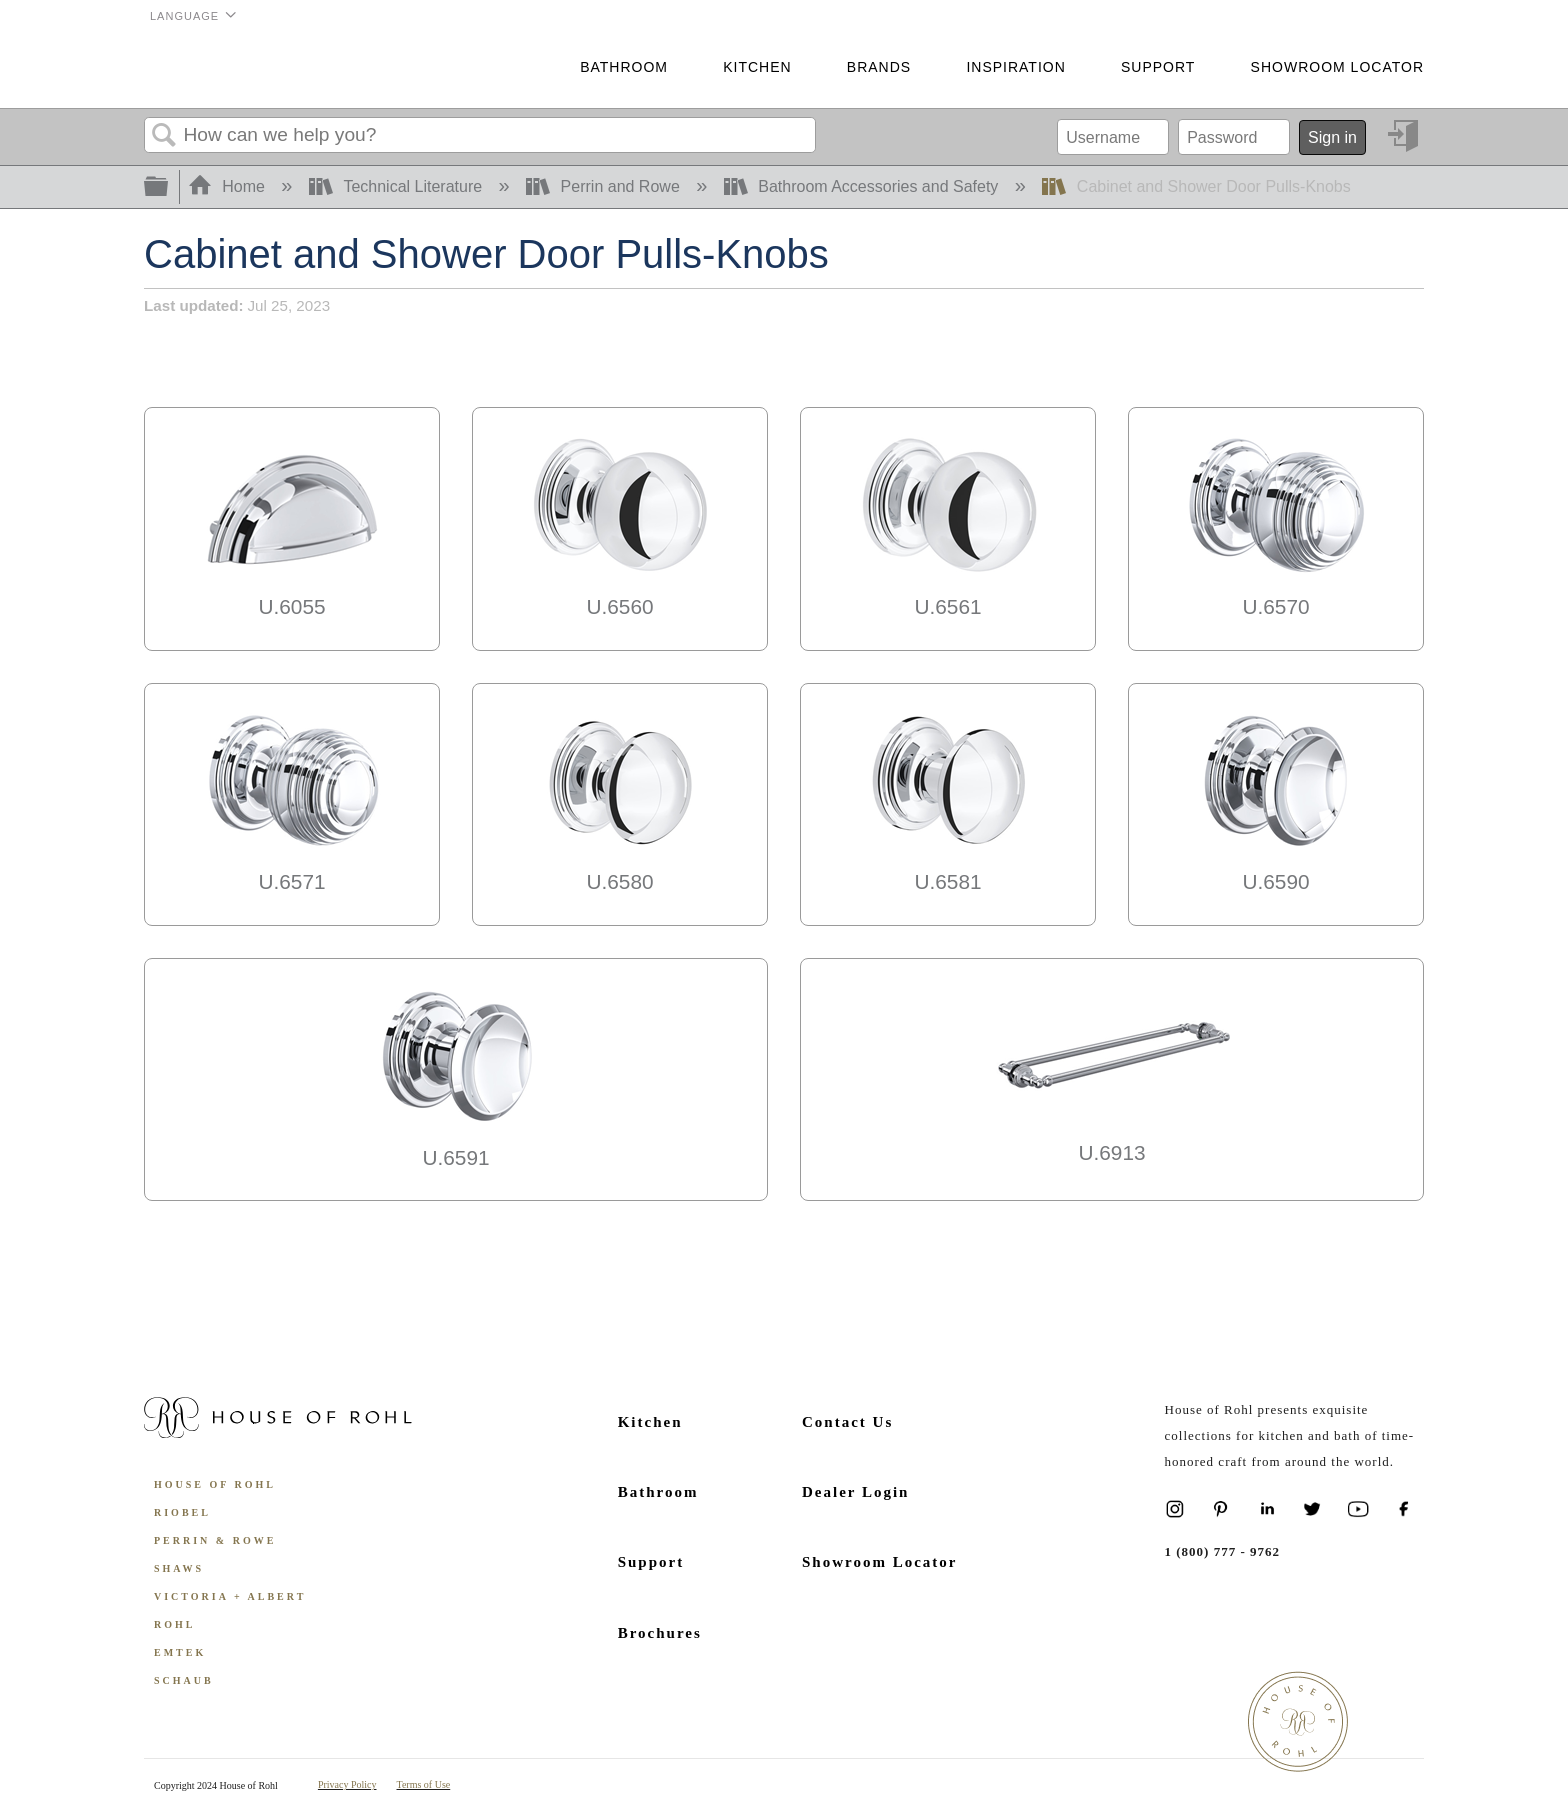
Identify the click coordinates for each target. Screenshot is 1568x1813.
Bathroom (624, 67)
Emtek (180, 1652)
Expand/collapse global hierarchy (169, 187)
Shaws (179, 1568)
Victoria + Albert (230, 1596)
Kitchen (757, 67)
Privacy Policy (347, 1784)
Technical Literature (398, 186)
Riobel (182, 1512)
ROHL (174, 1624)
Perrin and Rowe (605, 186)
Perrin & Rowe (215, 1540)
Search (164, 136)
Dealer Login (855, 1492)
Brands (879, 67)
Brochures (660, 1633)
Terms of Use (424, 1784)
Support (1158, 67)
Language (184, 16)
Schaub (184, 1680)
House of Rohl (215, 1484)
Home (229, 186)
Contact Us (847, 1422)
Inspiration (1015, 67)
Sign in (1332, 137)
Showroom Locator (1337, 67)
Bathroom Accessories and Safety (863, 186)
